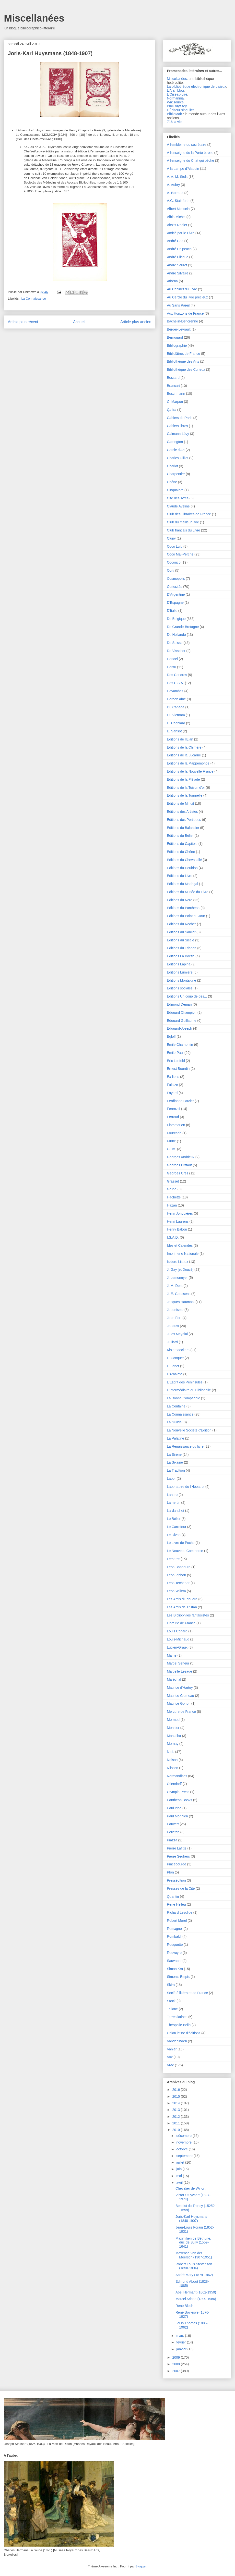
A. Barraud (175, 193)
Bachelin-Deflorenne (182, 321)
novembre (184, 2142)
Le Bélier (173, 1519)
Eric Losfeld (176, 1061)
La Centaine (176, 1406)
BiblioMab (174, 114)
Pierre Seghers (178, 1856)
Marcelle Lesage (179, 1671)
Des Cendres (177, 675)
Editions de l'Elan (180, 739)
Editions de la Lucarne (184, 755)
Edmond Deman (179, 1004)
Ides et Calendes (180, 1245)
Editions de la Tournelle (184, 795)
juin (179, 2169)
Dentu (171, 667)
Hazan (172, 1205)
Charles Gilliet (177, 458)
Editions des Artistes (182, 811)
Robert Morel (177, 1921)
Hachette (174, 1197)
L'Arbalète (174, 1374)
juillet (180, 2162)
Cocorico (173, 562)
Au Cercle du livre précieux (187, 297)
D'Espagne (175, 602)
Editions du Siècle (180, 940)
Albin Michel (176, 217)
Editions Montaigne (181, 980)
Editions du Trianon (181, 948)
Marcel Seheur (178, 1663)
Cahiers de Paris (179, 418)
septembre (184, 2156)
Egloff (171, 1036)
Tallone (172, 2009)
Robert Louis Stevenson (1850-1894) (194, 2266)
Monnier (173, 1728)
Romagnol (175, 1929)
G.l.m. (171, 1149)
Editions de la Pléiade (183, 779)
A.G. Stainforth (178, 201)
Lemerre (173, 1559)
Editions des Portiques (184, 820)
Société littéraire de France (187, 1993)
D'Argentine (176, 594)
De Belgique (176, 619)
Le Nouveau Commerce (185, 1551)
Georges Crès (177, 1173)
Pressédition (176, 1880)
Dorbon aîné (176, 699)
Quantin (173, 1896)
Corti (170, 570)
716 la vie (174, 122)
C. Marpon (175, 402)
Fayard (172, 1093)
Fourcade (174, 1133)
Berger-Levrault (179, 329)
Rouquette (175, 1945)
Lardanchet (175, 1511)
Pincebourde (176, 1864)
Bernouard (175, 337)
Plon (170, 1872)
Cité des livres (177, 498)
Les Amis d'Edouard (182, 1599)
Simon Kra (175, 1969)
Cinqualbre (175, 490)
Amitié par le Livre (180, 233)
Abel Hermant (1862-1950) (196, 2292)
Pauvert (173, 1824)
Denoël (172, 659)
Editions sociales (179, 988)
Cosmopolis (176, 578)
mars (180, 2336)
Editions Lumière (179, 972)
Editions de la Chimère (184, 747)
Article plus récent (23, 322)
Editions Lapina (178, 964)
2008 (176, 2364)
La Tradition (176, 1470)
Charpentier (176, 474)
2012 (176, 2117)
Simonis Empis (178, 1977)
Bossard (173, 378)
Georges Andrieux (180, 1157)
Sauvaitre (174, 1961)
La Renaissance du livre (185, 1446)
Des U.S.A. (175, 683)
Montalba (174, 1736)
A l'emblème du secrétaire (186, 145)
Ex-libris (173, 1077)
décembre (184, 2136)
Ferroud (173, 1117)
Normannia (175, 98)
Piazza (172, 1840)
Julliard (172, 1342)
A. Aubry (173, 185)
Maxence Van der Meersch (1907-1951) (194, 2255)
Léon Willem (176, 1591)
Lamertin (173, 1502)
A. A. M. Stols (177, 177)
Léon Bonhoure (178, 1567)
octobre (182, 2149)
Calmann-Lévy (178, 434)
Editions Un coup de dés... (187, 996)
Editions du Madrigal (182, 884)
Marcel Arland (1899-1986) (196, 2299)
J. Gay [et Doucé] (180, 1269)
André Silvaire (177, 273)
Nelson (172, 1760)
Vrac (170, 2065)
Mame (171, 1655)
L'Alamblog (175, 90)
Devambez (175, 691)
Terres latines (177, 2017)
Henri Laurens (177, 1221)
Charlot (172, 466)
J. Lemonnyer (177, 1278)
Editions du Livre (179, 876)
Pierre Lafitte (176, 1848)
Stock (171, 2001)
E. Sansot (174, 731)
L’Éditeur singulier (180, 110)
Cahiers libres (177, 426)
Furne (171, 1141)
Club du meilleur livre (183, 522)
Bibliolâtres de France (183, 354)
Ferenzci (173, 1109)
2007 (176, 2371)
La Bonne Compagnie (183, 1398)
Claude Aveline (178, 506)
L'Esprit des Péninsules (184, 1382)
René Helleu (176, 1904)
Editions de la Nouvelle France (190, 771)
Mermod (173, 1720)
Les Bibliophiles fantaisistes (188, 1615)
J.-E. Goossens (178, 1294)
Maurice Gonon (178, 1703)
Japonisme (175, 1310)
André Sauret (177, 265)
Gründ (171, 1189)
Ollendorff (174, 1784)
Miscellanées (34, 18)
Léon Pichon (176, 1575)
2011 (176, 2123)
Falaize (172, 1085)
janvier (181, 2349)
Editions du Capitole (182, 844)
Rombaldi (174, 1936)
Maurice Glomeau (180, 1696)
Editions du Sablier (181, 932)
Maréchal (174, 1679)
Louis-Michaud (178, 1639)
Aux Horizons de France (185, 313)
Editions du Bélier (180, 836)
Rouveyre (174, 1953)
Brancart (173, 386)
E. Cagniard (176, 723)
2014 (176, 2103)
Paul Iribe (174, 1808)
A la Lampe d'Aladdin (183, 169)
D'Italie (172, 611)
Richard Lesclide (179, 1912)
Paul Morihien (177, 1816)
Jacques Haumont (181, 1302)
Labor (171, 1478)
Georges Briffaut (179, 1165)
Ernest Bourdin (178, 1069)
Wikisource (175, 102)
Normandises (177, 1776)
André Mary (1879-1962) (194, 2275)
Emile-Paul (175, 1053)
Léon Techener (178, 1583)
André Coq (175, 241)
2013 (176, 2110)
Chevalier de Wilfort (190, 2188)
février (181, 2342)
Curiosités (174, 587)
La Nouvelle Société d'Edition (189, 1430)
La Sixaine (175, 1462)
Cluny (171, 538)
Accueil (79, 322)
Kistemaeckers (178, 1350)
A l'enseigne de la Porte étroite (190, 153)
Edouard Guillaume (181, 1021)
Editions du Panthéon (183, 908)
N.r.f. (170, 1752)
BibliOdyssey (177, 106)
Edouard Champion (182, 1012)
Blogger (141, 2566)
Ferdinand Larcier (180, 1101)
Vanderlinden (177, 2041)
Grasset (173, 1181)
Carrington (175, 442)
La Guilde (174, 1422)
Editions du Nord (179, 900)
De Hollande (176, 635)
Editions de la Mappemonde (188, 763)
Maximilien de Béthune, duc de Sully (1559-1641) (193, 2242)
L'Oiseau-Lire (177, 94)
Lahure (172, 1495)
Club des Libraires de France (189, 514)
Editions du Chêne (181, 852)
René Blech (184, 2306)
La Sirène (174, 1454)
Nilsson (172, 1768)
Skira (171, 1985)
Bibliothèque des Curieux (186, 369)
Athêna (172, 281)
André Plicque (177, 257)
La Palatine (175, 1438)
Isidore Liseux (177, 1262)
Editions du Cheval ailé (184, 860)
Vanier (171, 2049)
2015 (176, 2096)
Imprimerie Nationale (183, 1254)
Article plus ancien (135, 322)
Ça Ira (171, 410)
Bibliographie (177, 345)
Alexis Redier (177, 225)
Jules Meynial (177, 1334)
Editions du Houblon (182, 868)
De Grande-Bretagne (183, 627)
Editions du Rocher (181, 924)
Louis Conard (177, 1631)
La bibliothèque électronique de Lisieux (196, 86)
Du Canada (175, 707)
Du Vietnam (176, 715)
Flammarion (176, 1125)
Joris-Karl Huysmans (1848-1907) (191, 2219)
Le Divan (173, 1535)
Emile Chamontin (180, 1045)
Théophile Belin (179, 2025)
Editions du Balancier (183, 828)
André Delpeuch (179, 249)
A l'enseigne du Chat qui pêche (190, 160)
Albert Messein (178, 209)
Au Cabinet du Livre (182, 289)
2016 (176, 2090)
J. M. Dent (175, 1286)
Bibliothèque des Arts (183, 361)
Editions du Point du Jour (186, 916)
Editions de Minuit (180, 803)
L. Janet (173, 1366)
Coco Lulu (174, 546)
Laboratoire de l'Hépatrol (185, 1487)
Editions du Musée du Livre (187, 892)
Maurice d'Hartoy (180, 1687)
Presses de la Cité (181, 1888)
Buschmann (176, 393)
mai (179, 2176)
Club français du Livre (183, 530)
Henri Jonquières (180, 1213)
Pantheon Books (179, 1800)
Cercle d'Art (176, 450)
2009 (176, 2357)
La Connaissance (33, 298)
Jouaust (173, 1326)
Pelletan (173, 1832)
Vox (170, 2057)
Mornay (172, 1744)
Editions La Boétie (181, 956)
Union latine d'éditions (183, 2033)
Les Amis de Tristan (182, 1607)
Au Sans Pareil (178, 305)
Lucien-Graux (177, 1647)
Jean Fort (174, 1318)
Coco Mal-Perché (180, 554)
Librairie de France (181, 1623)
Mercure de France (181, 1711)
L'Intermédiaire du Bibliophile (189, 1390)
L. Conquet (175, 1358)
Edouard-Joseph (179, 1028)
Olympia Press (178, 1792)
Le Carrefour (176, 1527)
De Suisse (175, 643)
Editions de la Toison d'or (186, 787)
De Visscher (176, 651)
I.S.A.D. (173, 1237)
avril (180, 2182)
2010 (176, 2130)
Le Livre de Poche (181, 1543)
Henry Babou (177, 1229)
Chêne (172, 482)
